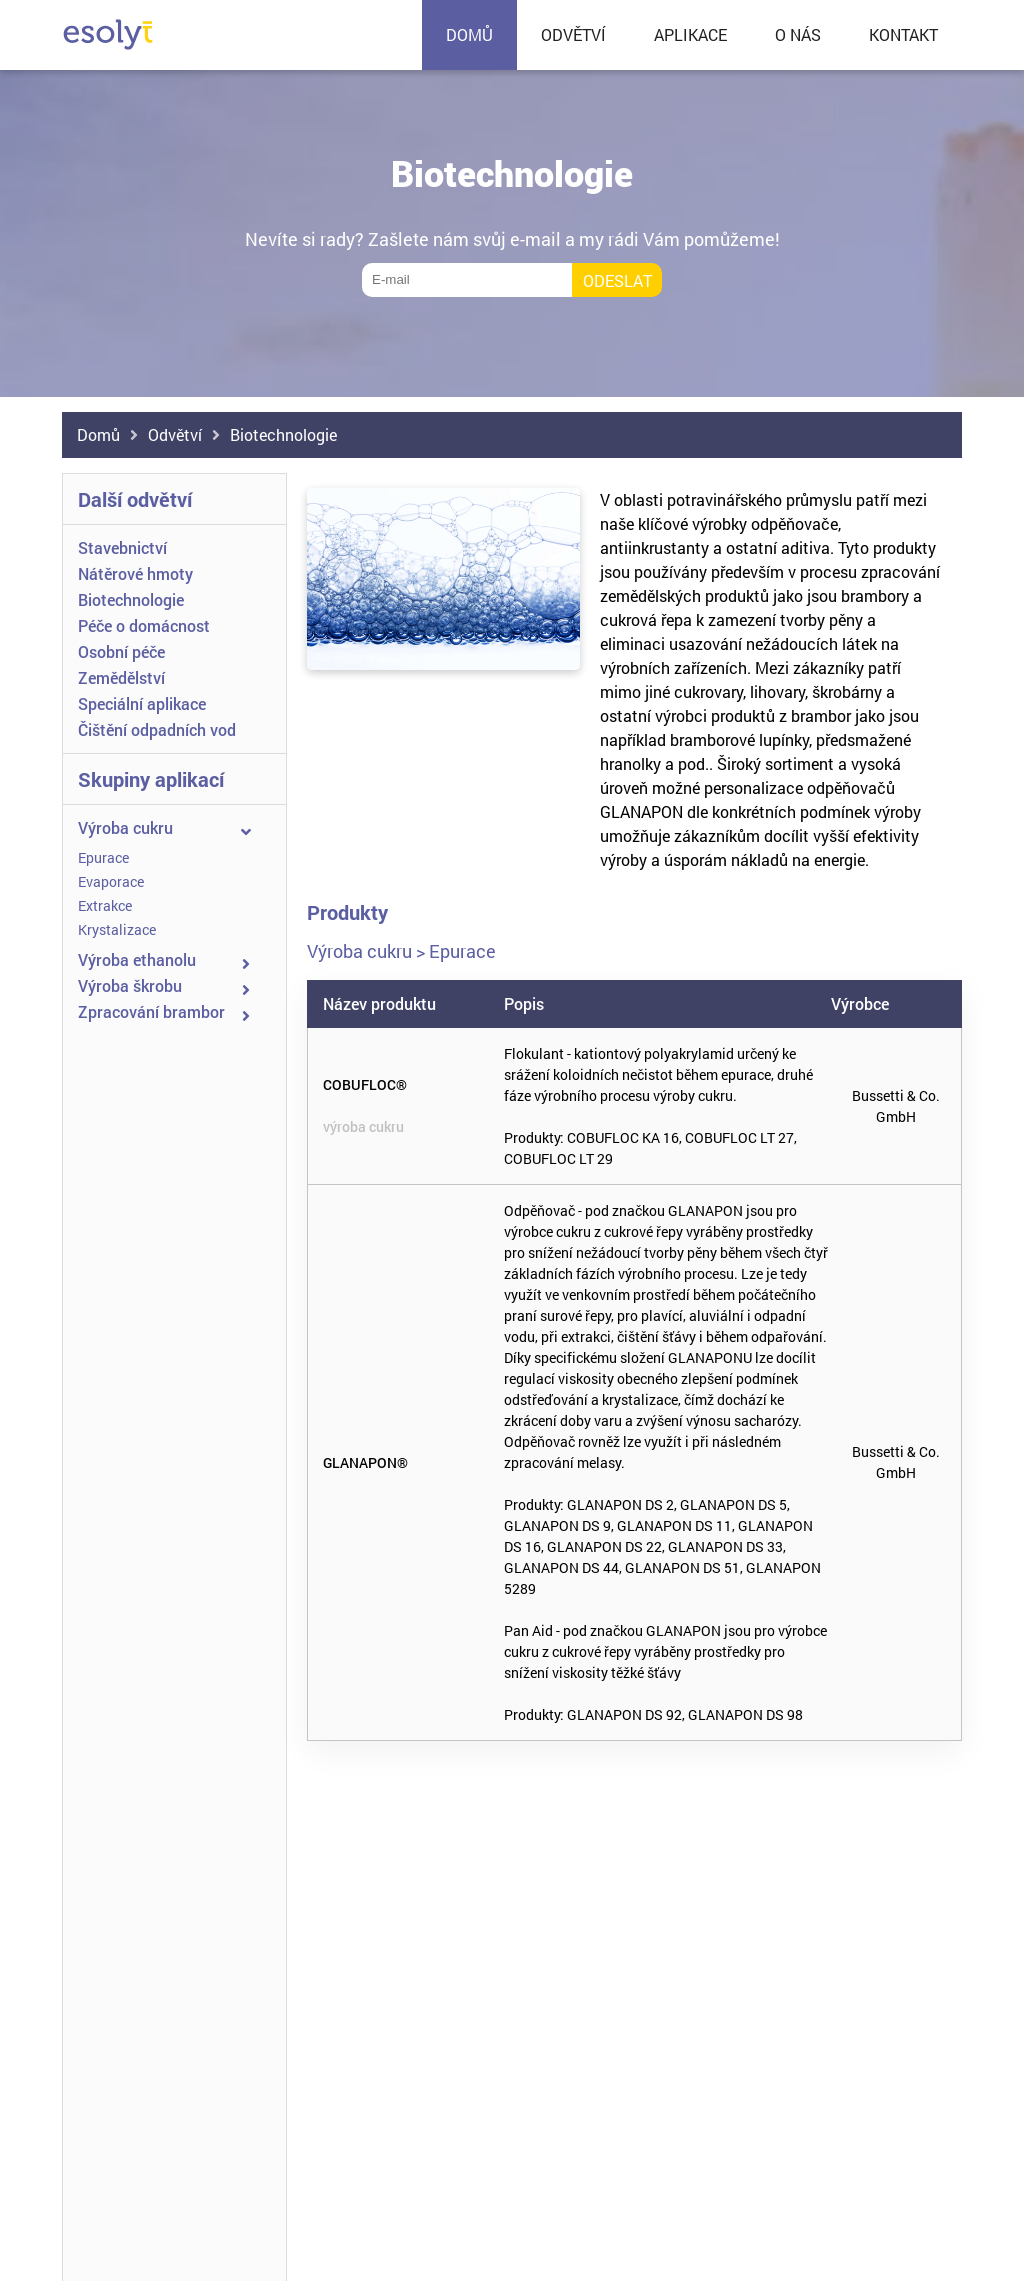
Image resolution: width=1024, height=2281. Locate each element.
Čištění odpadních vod (157, 729)
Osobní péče (121, 651)
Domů (98, 434)
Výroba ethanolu (137, 959)
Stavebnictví (122, 547)
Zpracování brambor (151, 1011)
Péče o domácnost (144, 625)
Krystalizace (117, 929)
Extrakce (105, 905)
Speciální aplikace (142, 703)
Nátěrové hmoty (135, 573)
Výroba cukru (125, 827)
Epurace (103, 857)
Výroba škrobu (130, 985)
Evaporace (111, 881)
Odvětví (175, 434)
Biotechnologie (283, 434)
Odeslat (617, 280)
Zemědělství (121, 677)
